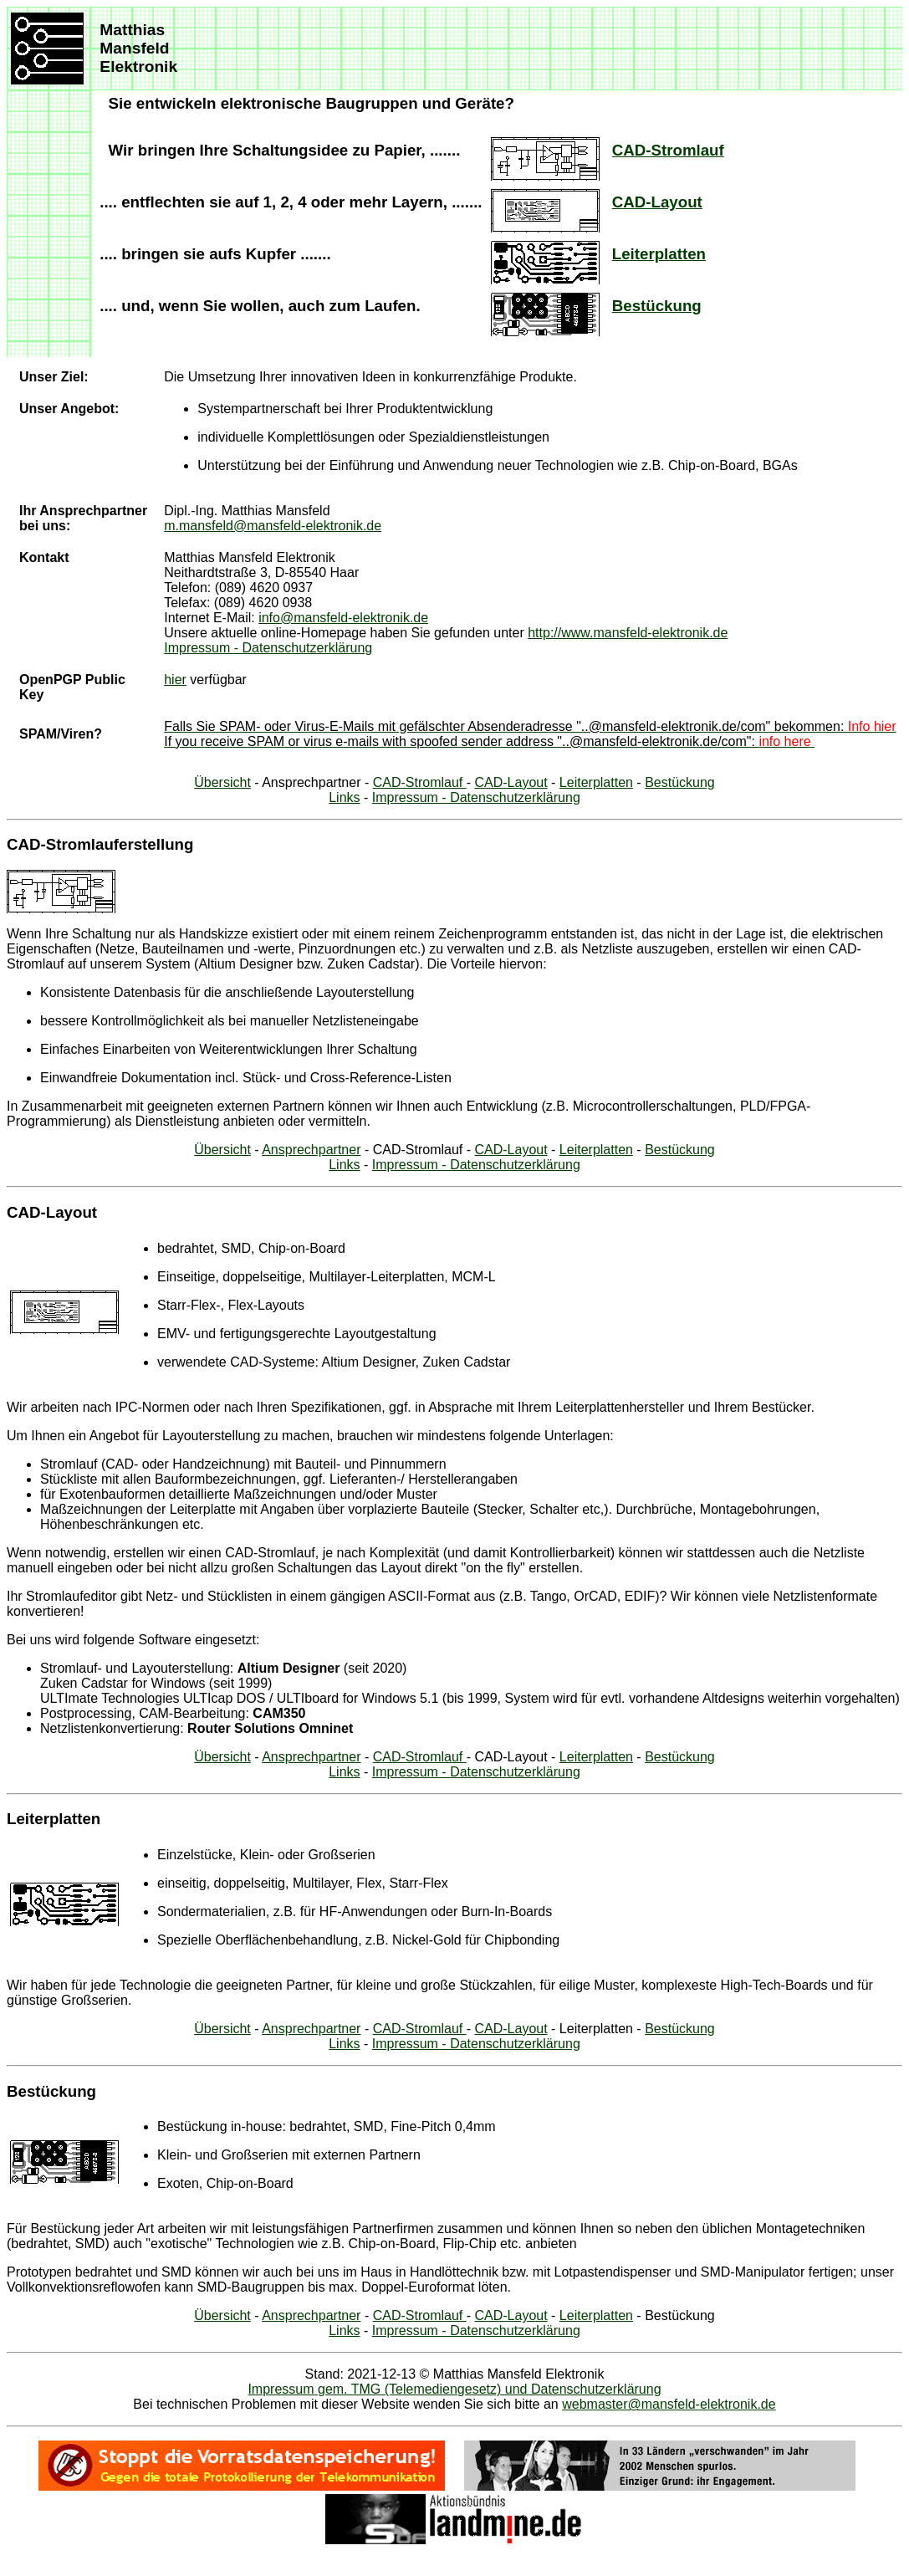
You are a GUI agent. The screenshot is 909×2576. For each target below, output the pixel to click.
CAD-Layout (657, 202)
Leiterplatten (659, 254)
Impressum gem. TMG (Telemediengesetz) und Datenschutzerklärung (454, 2389)
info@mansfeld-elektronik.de (343, 618)
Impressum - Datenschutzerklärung (268, 648)
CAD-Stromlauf (668, 150)
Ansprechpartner (311, 1149)
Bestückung (657, 305)
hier (175, 679)
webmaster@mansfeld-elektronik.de (668, 2404)
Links (344, 797)
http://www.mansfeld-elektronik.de (628, 633)
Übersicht (222, 782)
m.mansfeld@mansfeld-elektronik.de (272, 526)
